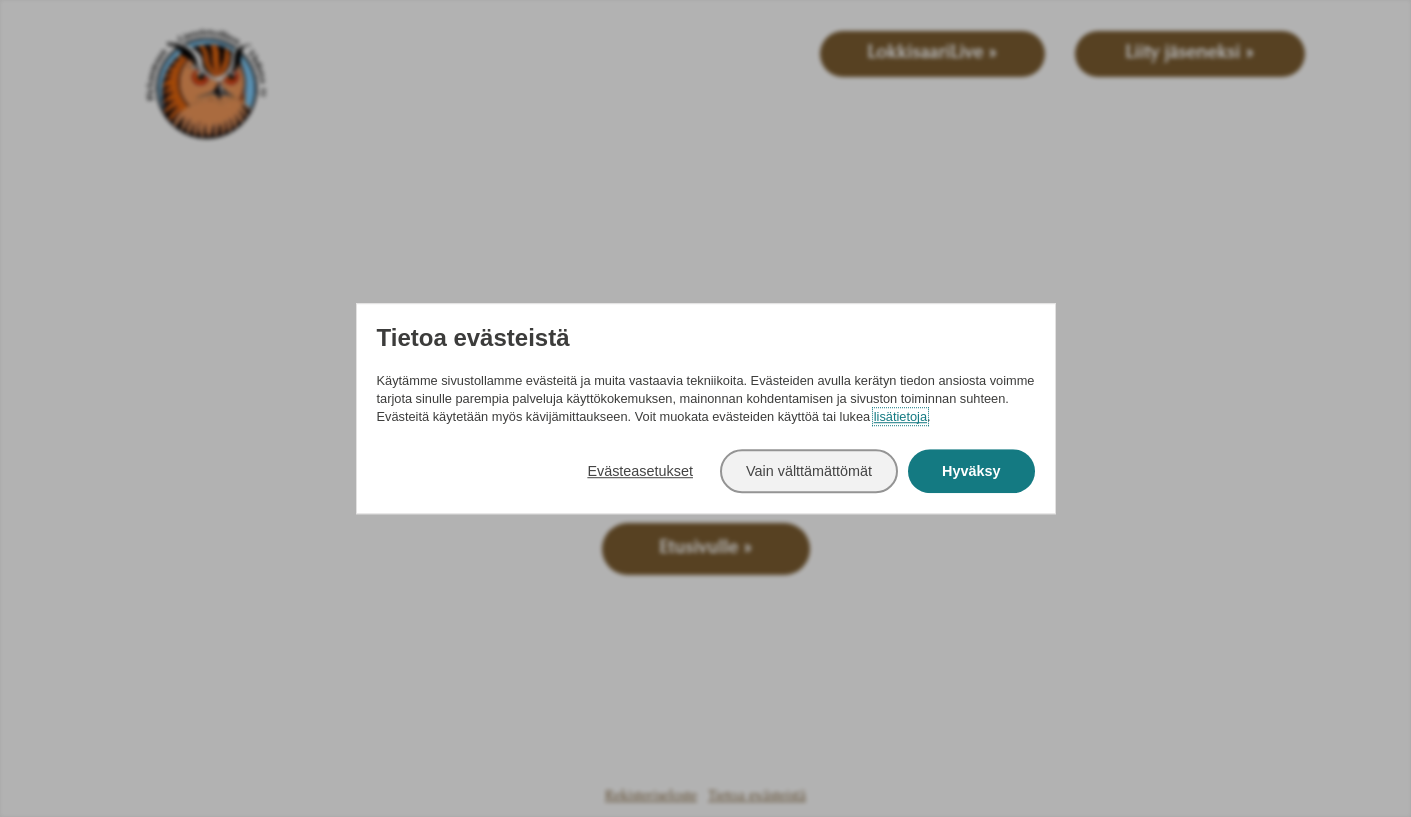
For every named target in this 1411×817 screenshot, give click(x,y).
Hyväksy (971, 471)
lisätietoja (900, 416)
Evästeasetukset (640, 471)
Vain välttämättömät (809, 471)
